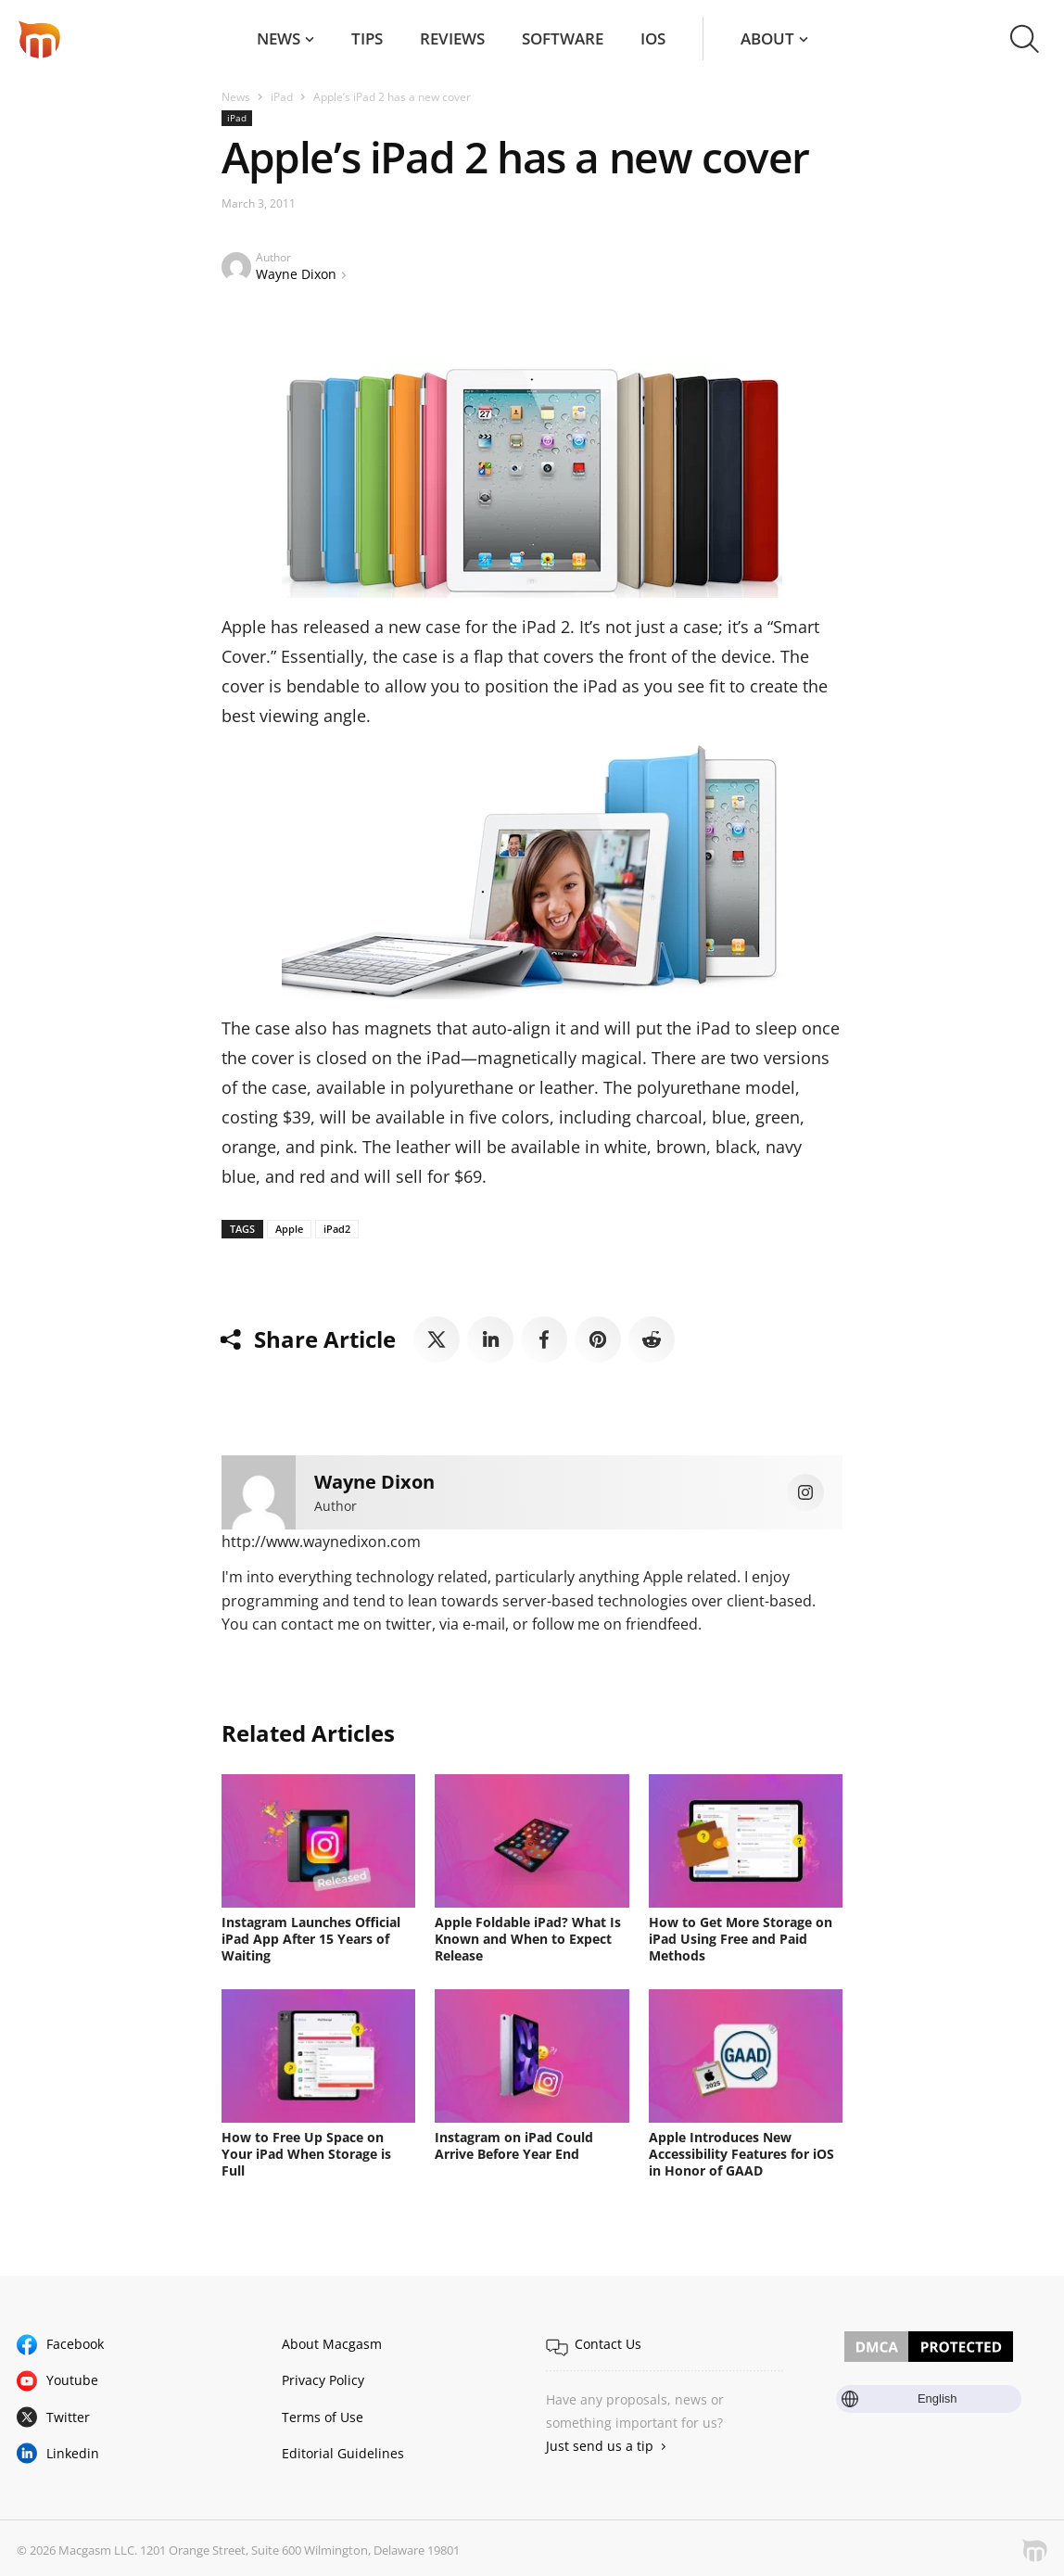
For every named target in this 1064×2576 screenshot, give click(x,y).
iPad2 (336, 1229)
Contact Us (608, 2344)
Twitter (68, 2417)
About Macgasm (332, 2344)
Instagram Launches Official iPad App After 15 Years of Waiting (311, 1938)
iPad (282, 97)
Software (562, 38)
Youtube (72, 2380)
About (767, 38)
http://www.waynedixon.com (321, 1541)
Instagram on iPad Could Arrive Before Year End (514, 2145)
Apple (289, 1229)
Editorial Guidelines (343, 2453)
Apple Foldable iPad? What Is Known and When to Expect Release (528, 1938)
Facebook (75, 2344)
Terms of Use (322, 2417)
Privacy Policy (323, 2380)
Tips (367, 38)
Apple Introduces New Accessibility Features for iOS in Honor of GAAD (741, 2153)
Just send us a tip (599, 2446)
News (278, 38)
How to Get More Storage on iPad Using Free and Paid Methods (740, 1938)
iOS (652, 38)
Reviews (452, 38)
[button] (1024, 39)
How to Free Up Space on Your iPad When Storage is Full (306, 2153)
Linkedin (72, 2453)
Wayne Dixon (296, 274)
